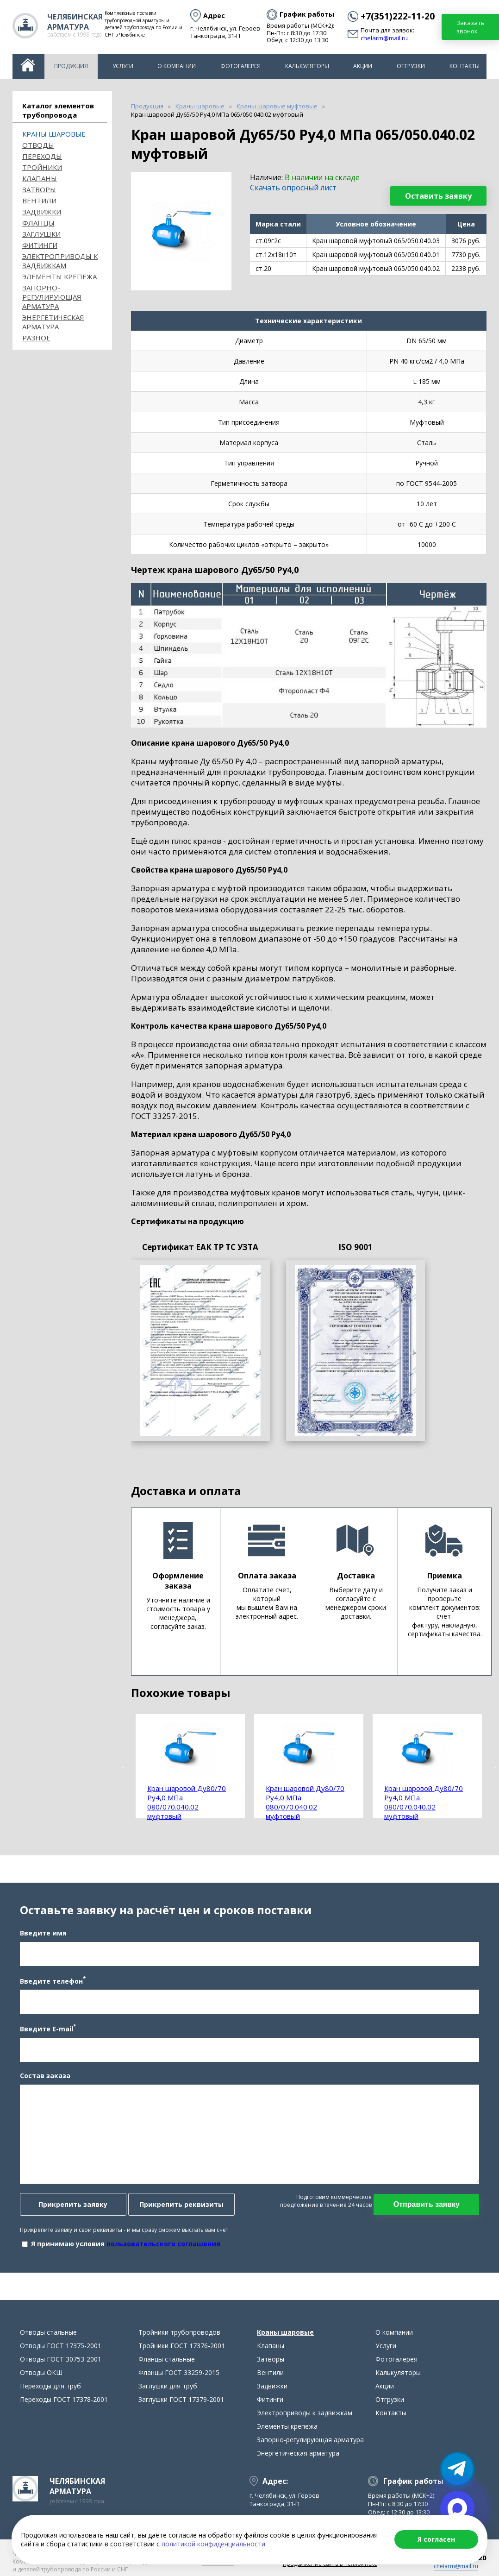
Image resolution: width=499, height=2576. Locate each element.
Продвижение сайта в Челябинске (330, 2565)
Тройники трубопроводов (179, 2333)
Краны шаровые (54, 133)
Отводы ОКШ (41, 2373)
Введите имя (42, 1933)
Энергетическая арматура (53, 322)
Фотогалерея (240, 66)
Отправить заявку (426, 2205)
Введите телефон (52, 1981)
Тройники (42, 167)
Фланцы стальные (166, 2360)
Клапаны (39, 178)
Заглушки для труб (167, 2387)
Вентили (39, 200)
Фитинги (39, 245)
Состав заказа (44, 2076)
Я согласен (436, 2539)
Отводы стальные (48, 2333)
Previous (124, 1766)
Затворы (39, 189)
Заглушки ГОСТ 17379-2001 (181, 2400)
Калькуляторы (307, 66)
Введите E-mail (47, 2029)
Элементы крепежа (59, 276)
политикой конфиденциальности (213, 2543)
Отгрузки (411, 66)
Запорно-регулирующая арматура (51, 297)
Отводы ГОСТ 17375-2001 (60, 2347)
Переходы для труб (50, 2387)
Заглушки (41, 234)
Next (493, 1766)
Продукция (71, 66)
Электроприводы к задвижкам (60, 260)
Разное (36, 337)
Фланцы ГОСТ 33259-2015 (178, 2373)
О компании (176, 66)
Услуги (122, 66)
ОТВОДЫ (38, 145)
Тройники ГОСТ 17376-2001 (181, 2347)
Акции (362, 66)
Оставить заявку (438, 196)
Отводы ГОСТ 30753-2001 (60, 2360)
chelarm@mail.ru (384, 38)
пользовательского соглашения (163, 2244)
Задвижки (41, 211)
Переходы (42, 156)
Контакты (464, 66)
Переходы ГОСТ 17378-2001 (64, 2400)
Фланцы (38, 222)
